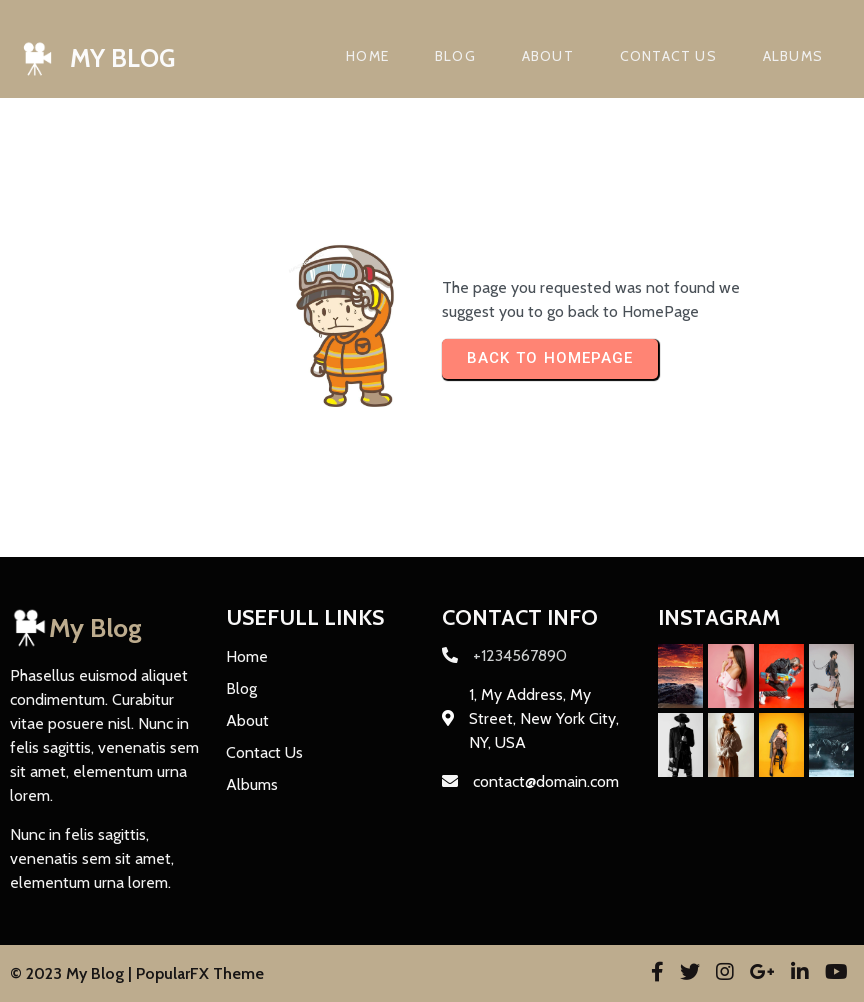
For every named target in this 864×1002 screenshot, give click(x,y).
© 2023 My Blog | (73, 973)
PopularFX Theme (200, 973)
